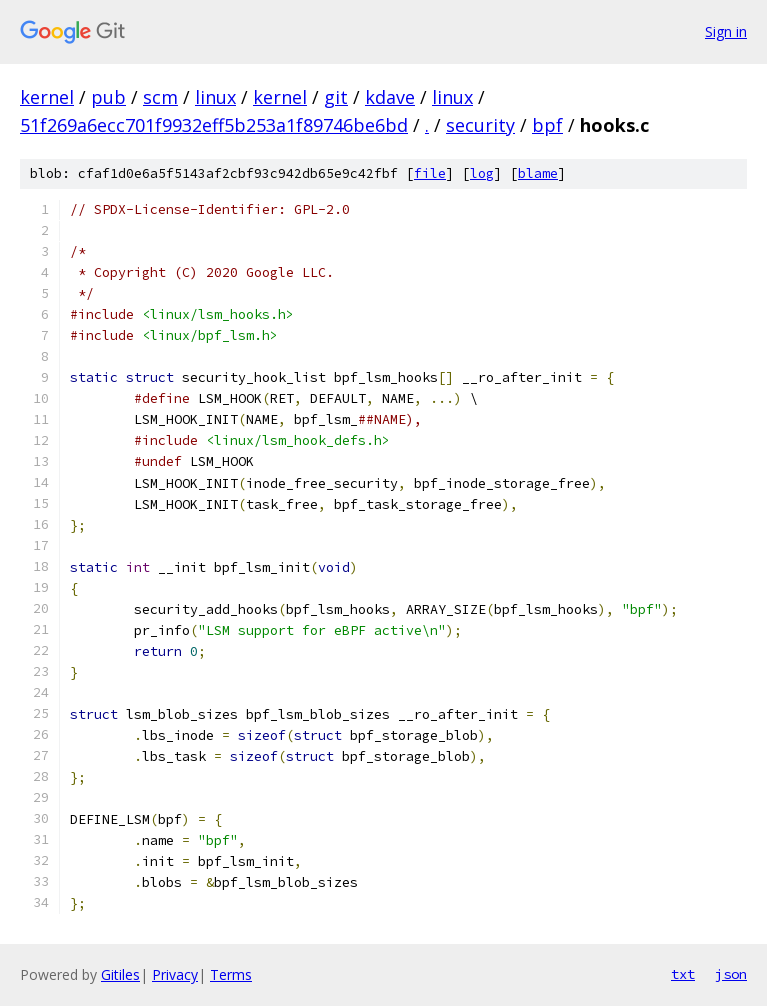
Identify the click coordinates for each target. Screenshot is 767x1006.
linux (215, 97)
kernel (47, 97)
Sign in (726, 31)
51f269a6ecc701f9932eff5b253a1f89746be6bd (214, 125)
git (336, 97)
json (731, 974)
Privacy (175, 974)
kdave (390, 97)
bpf (547, 125)
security (480, 125)
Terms (231, 974)
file (430, 173)
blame (538, 173)
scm (160, 97)
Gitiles (120, 974)
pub (108, 97)
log (482, 173)
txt (683, 974)
